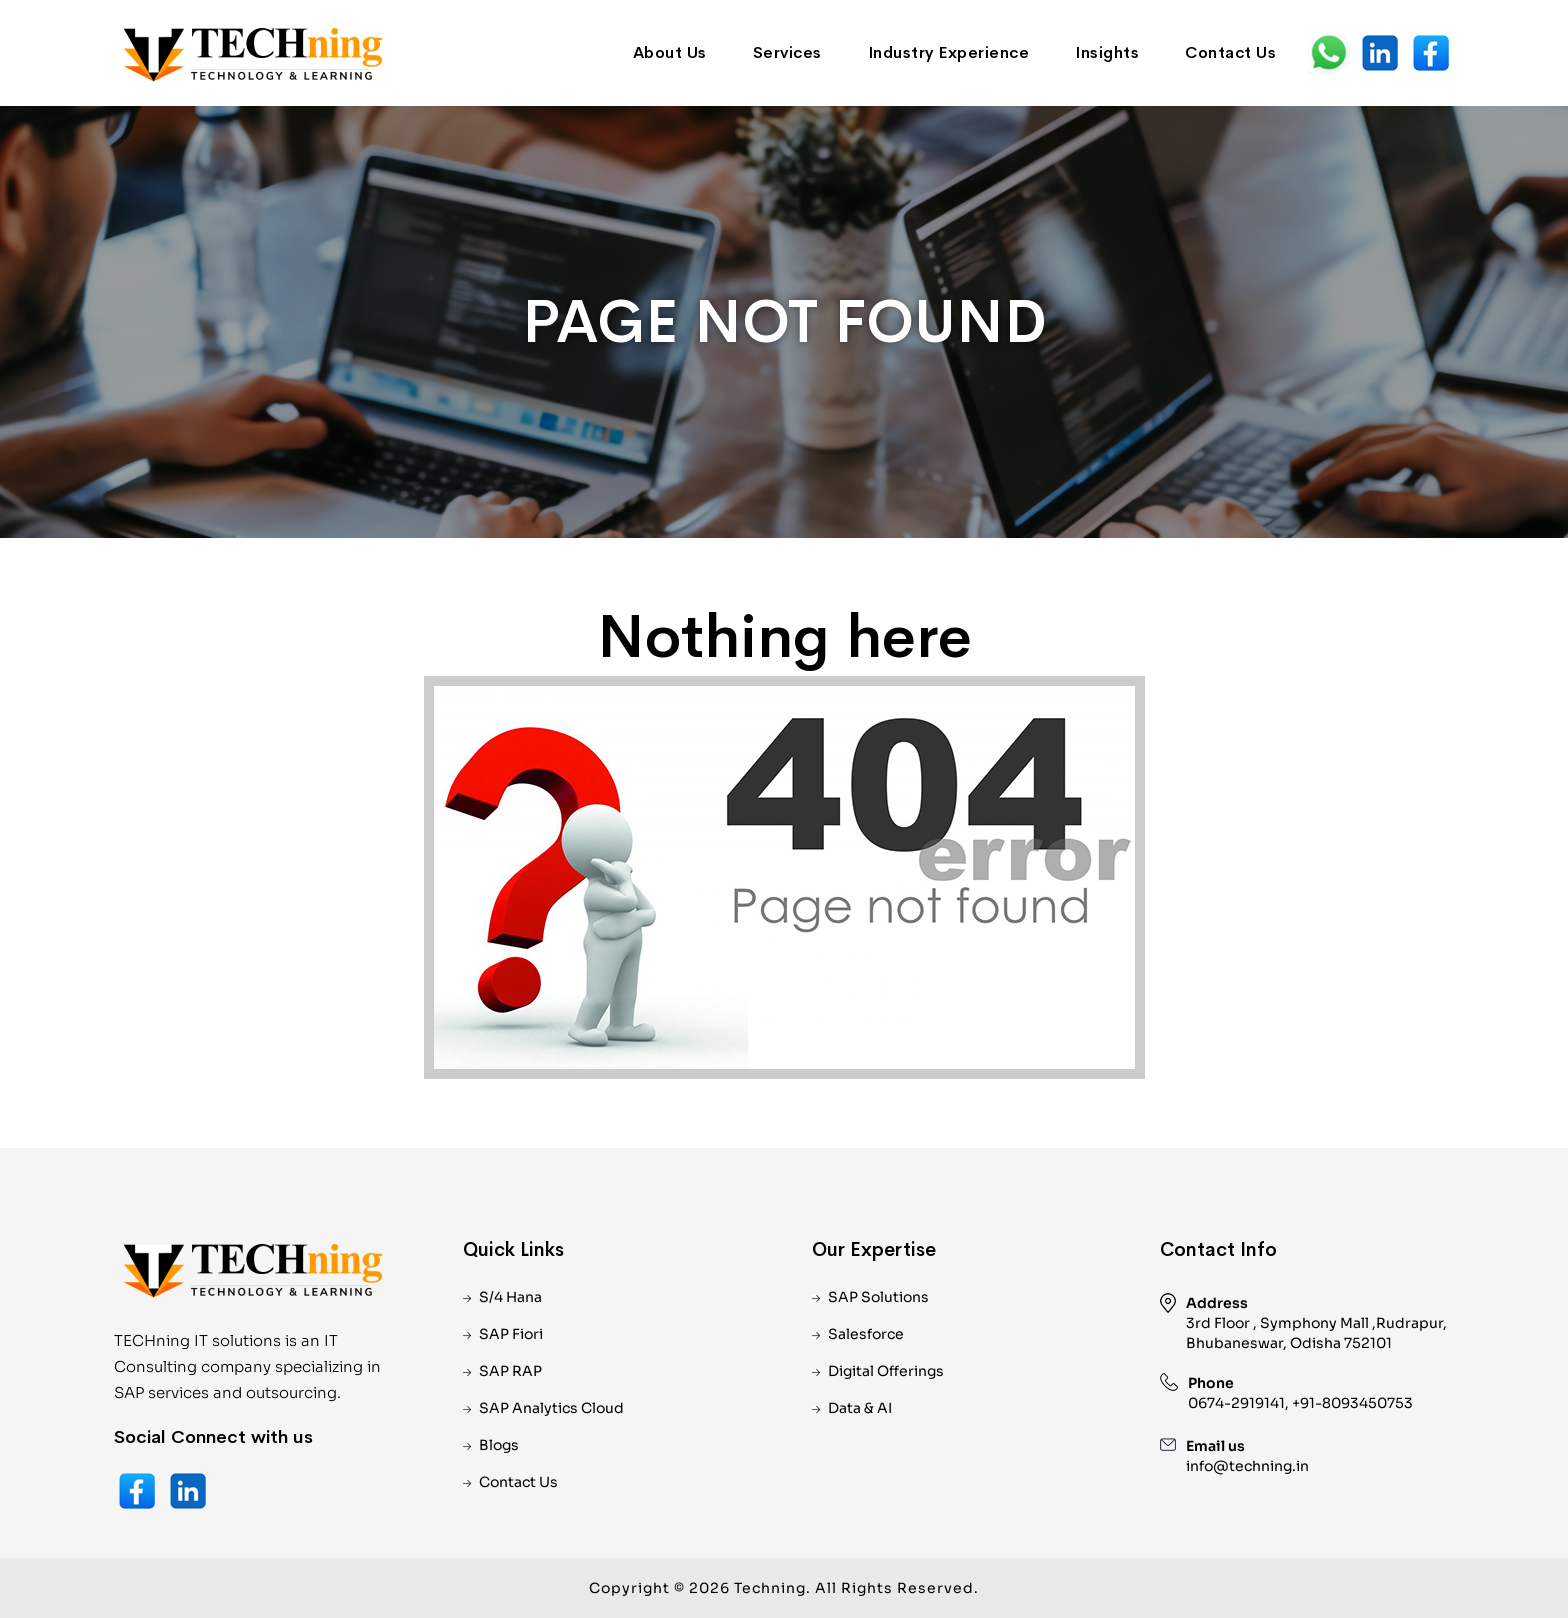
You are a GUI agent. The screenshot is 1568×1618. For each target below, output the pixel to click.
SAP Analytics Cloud (551, 1408)
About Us (670, 52)
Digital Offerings (886, 1371)
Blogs (499, 1445)
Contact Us (1230, 52)
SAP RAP (510, 1371)
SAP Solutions (878, 1297)
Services (787, 52)
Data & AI (860, 1408)
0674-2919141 (1236, 1403)
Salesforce (866, 1334)
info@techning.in (1247, 1466)
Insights (1107, 52)
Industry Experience (949, 52)
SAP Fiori (511, 1334)
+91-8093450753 (1352, 1403)
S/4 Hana (510, 1297)
